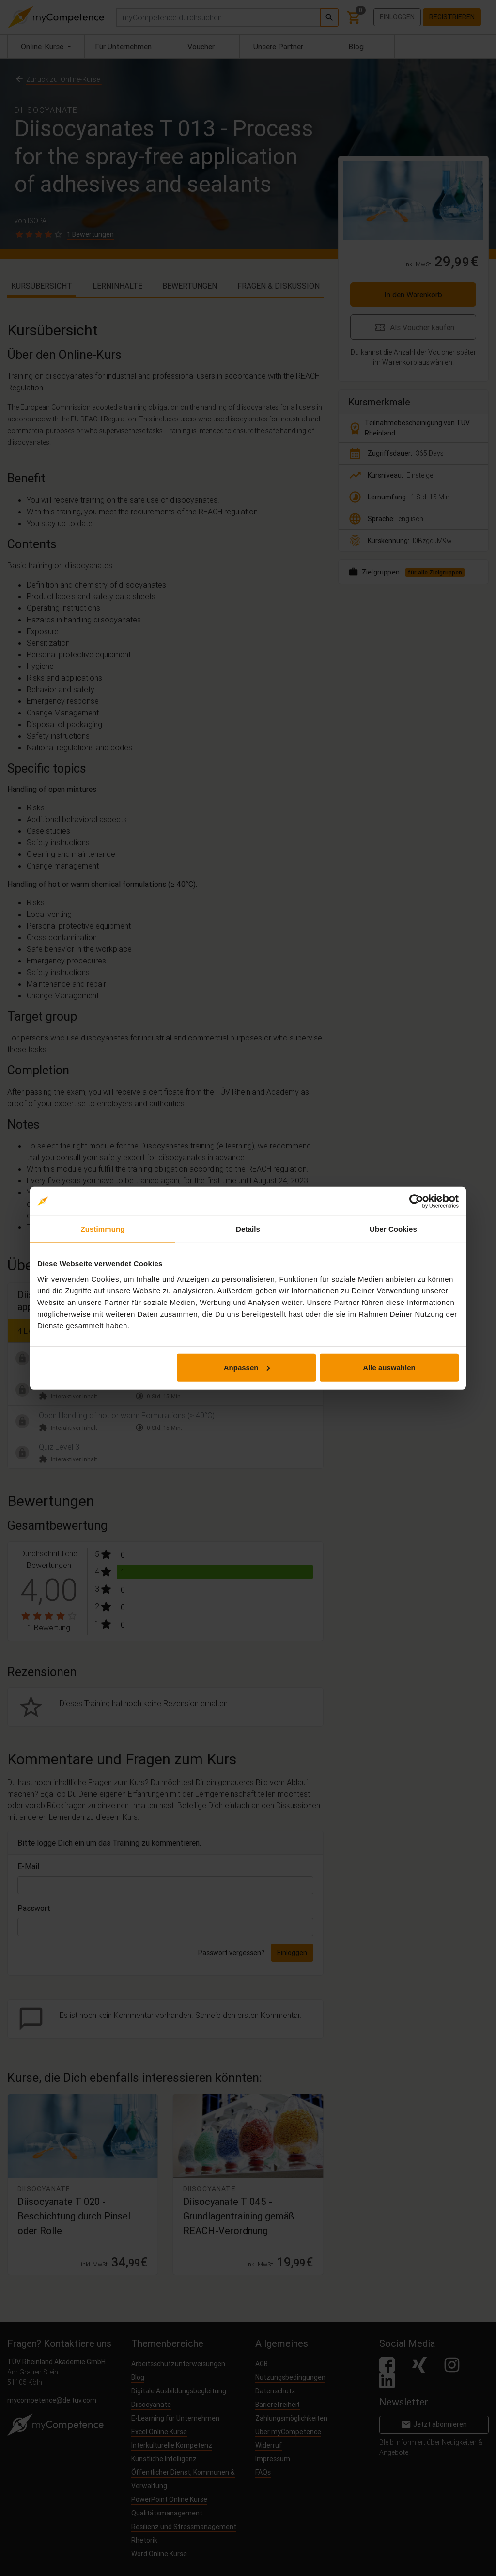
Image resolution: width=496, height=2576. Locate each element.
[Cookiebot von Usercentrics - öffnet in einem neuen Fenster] (416, 1201)
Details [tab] (248, 1229)
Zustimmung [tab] (103, 1229)
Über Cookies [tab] (393, 1229)
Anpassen (247, 1367)
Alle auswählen (389, 1367)
